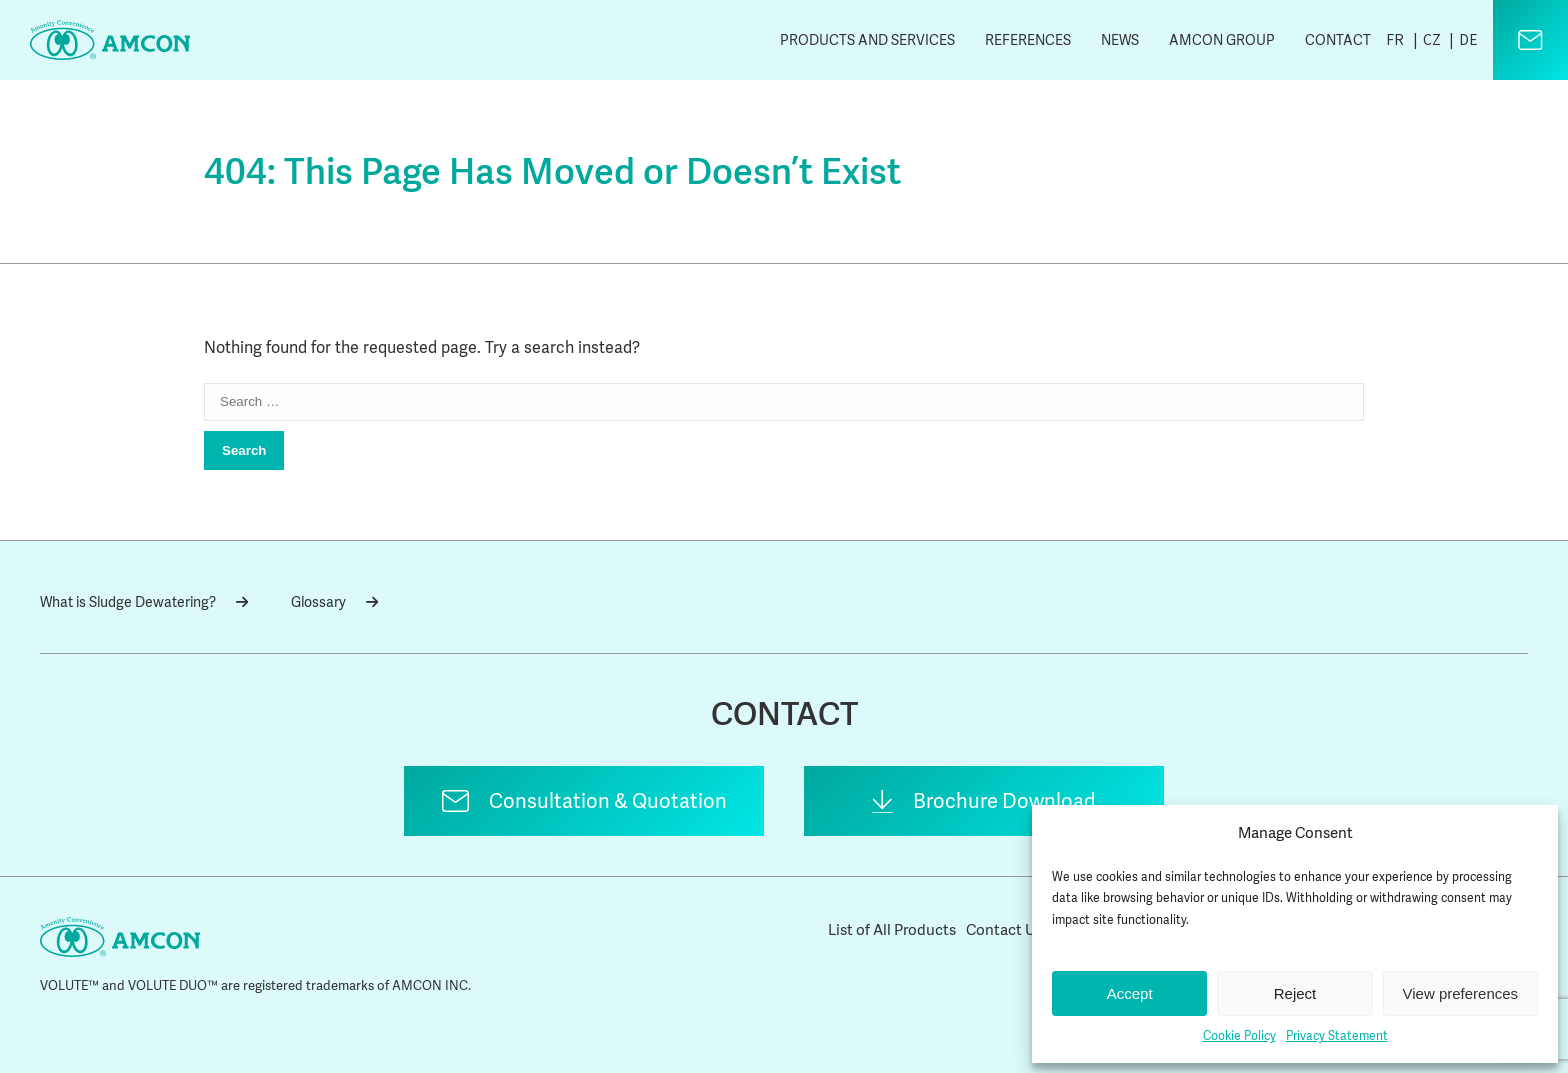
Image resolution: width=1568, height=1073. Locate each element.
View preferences (1461, 993)
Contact (1338, 40)
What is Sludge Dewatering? (144, 602)
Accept (1130, 993)
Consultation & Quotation (608, 801)
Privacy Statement (1337, 1036)
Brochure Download (1004, 801)
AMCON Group (1222, 40)
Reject (1295, 993)
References (1028, 40)
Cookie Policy (1239, 1036)
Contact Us (1004, 930)
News (1120, 40)
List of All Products (892, 930)
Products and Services (867, 40)
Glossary (334, 602)
